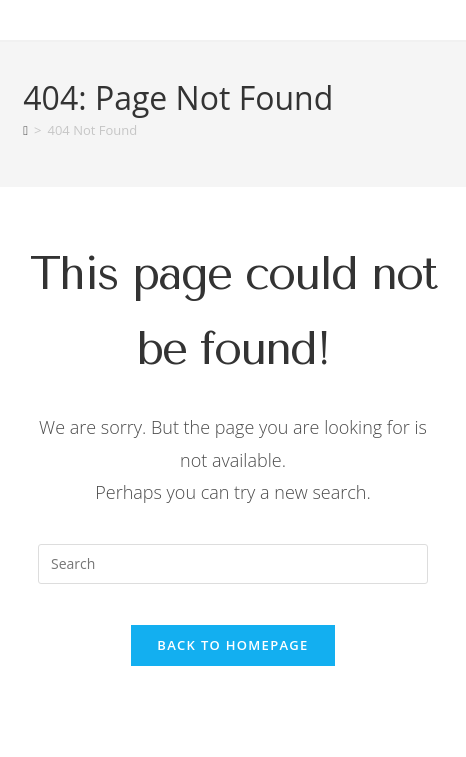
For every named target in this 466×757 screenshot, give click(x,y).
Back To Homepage (232, 645)
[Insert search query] (233, 564)
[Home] (25, 130)
